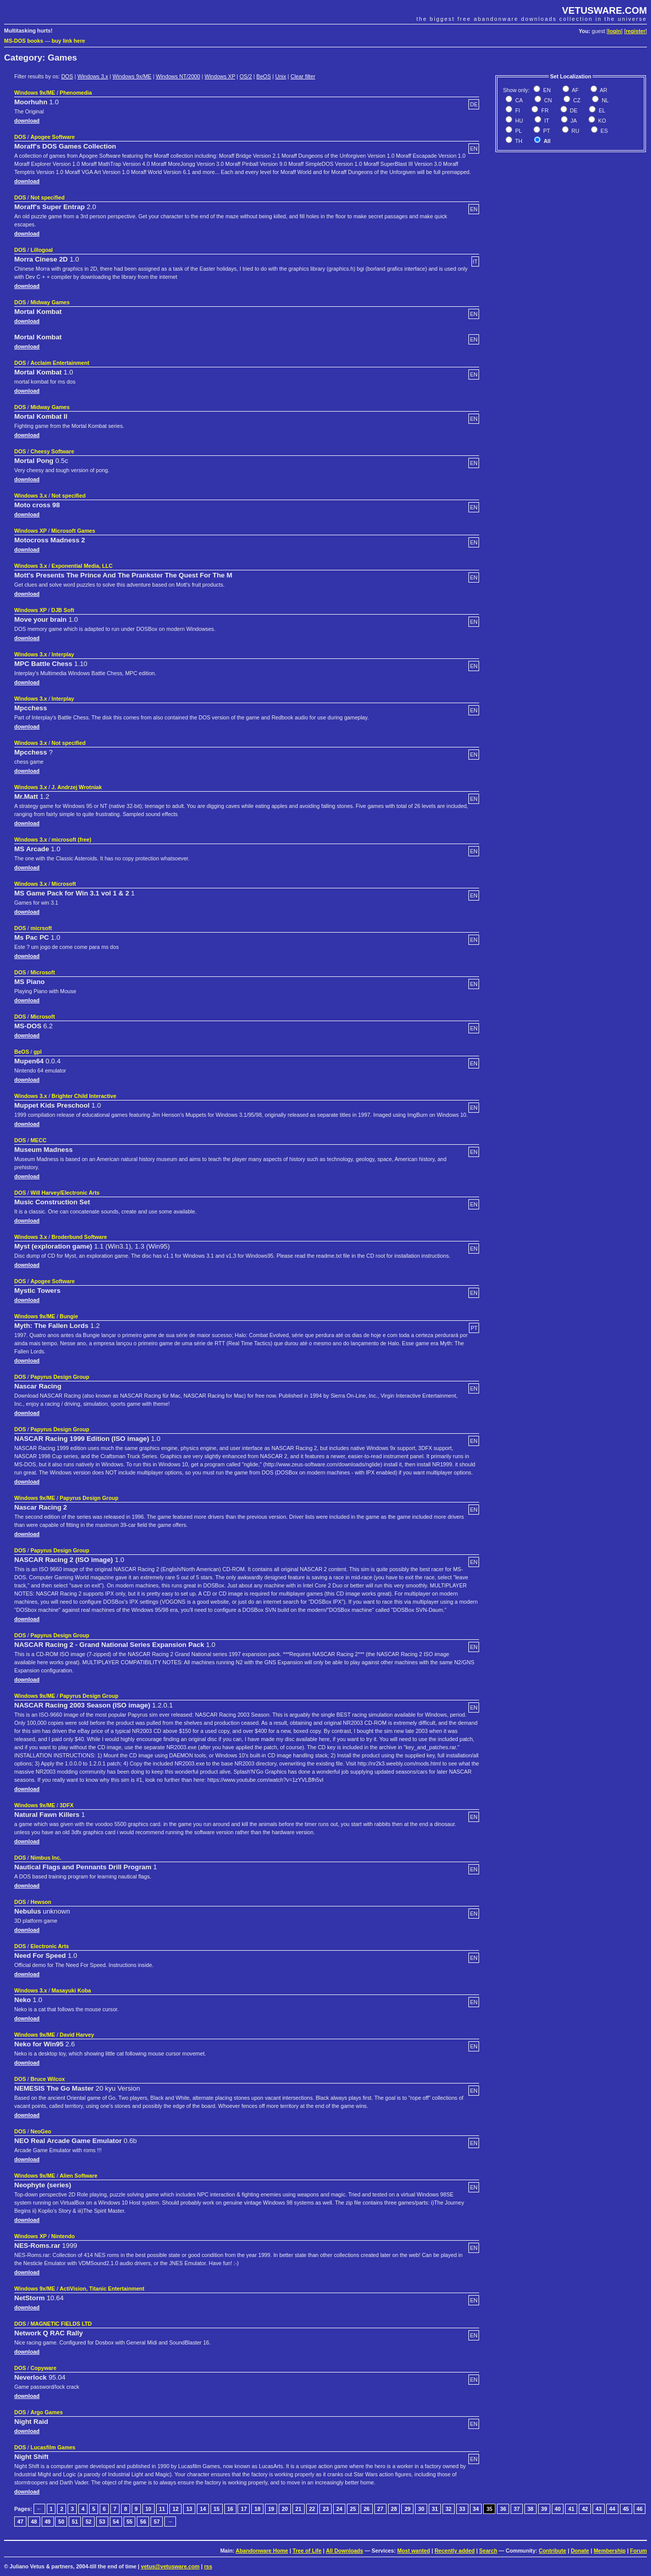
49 (48, 2522)
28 (394, 2509)
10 (148, 2509)
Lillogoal (42, 250)
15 (217, 2509)
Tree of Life (306, 2551)
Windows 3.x (92, 76)
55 (130, 2522)
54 (116, 2522)
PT (546, 131)
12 (175, 2509)
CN (547, 100)
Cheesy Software (52, 451)
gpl (38, 1052)
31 (435, 2509)
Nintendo (63, 2236)
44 (612, 2509)
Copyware (43, 2368)
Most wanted (413, 2551)
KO (601, 121)
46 (640, 2509)
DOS (67, 76)
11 (162, 2509)
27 (380, 2509)
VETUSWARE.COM (604, 10)
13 (189, 2509)
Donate (580, 2551)
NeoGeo (41, 2131)
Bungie (69, 1316)
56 (143, 2522)
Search (488, 2551)
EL (601, 110)
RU (574, 131)
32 (449, 2509)
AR (603, 90)
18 (257, 2509)
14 (203, 2509)
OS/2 (246, 76)
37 (517, 2509)
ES (603, 131)
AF (575, 90)
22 (312, 2509)
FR (544, 110)
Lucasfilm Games (53, 2447)
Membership (610, 2551)
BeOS (263, 76)
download (27, 121)
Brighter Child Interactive (83, 1096)
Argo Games (47, 2412)
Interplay (62, 654)
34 (476, 2509)
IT (546, 121)
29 (407, 2509)
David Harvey (77, 2035)
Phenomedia (76, 93)
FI (517, 110)
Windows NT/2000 (178, 76)
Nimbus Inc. (46, 1858)
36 (503, 2509)
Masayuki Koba (71, 1990)
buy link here (68, 41)
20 (285, 2509)
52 (88, 2522)
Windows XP (219, 76)
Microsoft (63, 884)
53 (102, 2522)
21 (298, 2509)
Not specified (48, 197)
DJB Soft (62, 610)
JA (573, 121)
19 (271, 2509)
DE (573, 110)
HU (518, 121)
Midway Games (50, 302)
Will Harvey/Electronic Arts (65, 1193)
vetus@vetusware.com (170, 2566)
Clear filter (302, 76)
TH (518, 141)
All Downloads (344, 2551)
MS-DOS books (23, 41)
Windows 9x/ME (131, 76)
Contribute (552, 2551)
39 (544, 2509)
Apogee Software (53, 137)
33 (462, 2509)
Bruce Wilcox (48, 2079)
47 (20, 2522)
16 (230, 2509)
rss (208, 2566)
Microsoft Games (73, 531)
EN (546, 90)
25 (353, 2509)
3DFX (66, 1805)
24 (339, 2509)
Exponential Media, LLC (81, 566)
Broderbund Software (79, 1237)
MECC (38, 1140)
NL (604, 100)
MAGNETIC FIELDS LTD (61, 2324)
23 (325, 2509)
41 (571, 2509)
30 (421, 2509)
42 (585, 2509)
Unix (280, 76)
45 (626, 2509)
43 (599, 2509)
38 (530, 2509)
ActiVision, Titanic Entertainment (102, 2288)
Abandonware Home (261, 2551)
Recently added (454, 2551)
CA (518, 100)
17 (244, 2509)
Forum (638, 2551)
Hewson (41, 1902)
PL (518, 131)
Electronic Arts (50, 1946)
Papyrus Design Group (60, 1377)
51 (75, 2522)
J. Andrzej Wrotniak (76, 787)
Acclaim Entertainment (60, 363)
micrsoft (41, 928)
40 (558, 2509)
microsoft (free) (71, 839)
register (635, 31)
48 (34, 2522)
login (614, 31)
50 (61, 2522)
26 (367, 2509)
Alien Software (78, 2176)
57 (157, 2522)
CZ (576, 100)
